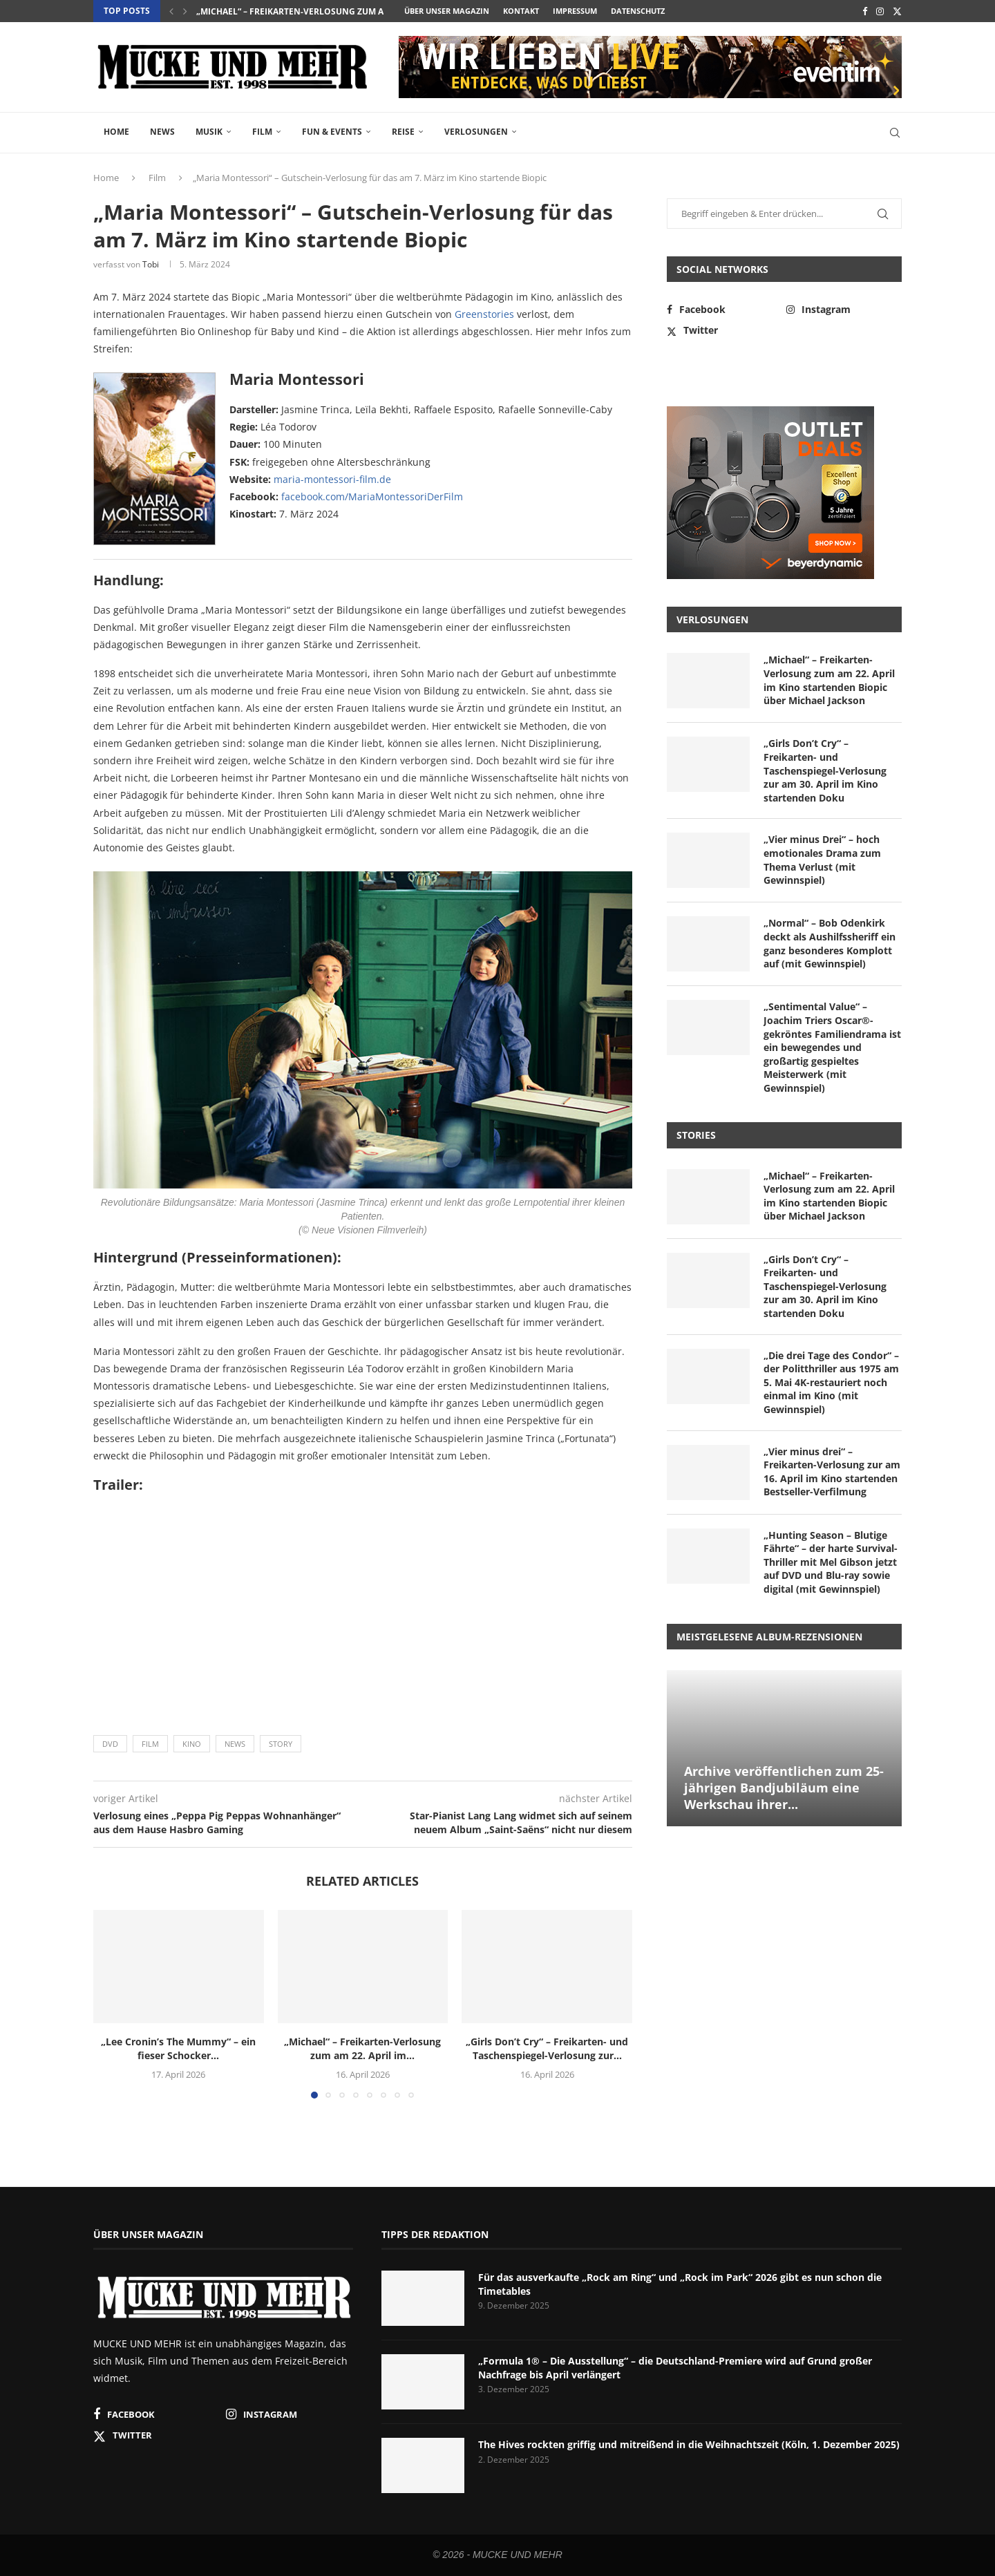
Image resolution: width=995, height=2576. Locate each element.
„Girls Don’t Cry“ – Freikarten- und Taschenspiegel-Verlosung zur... (547, 2048)
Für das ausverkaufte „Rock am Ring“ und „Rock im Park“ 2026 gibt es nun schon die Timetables (680, 2284)
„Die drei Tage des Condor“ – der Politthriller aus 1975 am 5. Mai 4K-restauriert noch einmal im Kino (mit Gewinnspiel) (831, 1382)
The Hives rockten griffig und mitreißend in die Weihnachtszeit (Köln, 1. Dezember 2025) (689, 2444)
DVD (110, 1744)
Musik (209, 132)
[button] (171, 11)
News (162, 132)
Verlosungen (476, 132)
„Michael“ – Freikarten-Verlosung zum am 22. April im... (323, 11)
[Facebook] (864, 11)
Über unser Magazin (446, 11)
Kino (191, 1744)
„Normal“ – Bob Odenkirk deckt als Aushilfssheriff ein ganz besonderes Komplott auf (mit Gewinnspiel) (830, 943)
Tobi (150, 264)
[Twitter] (897, 11)
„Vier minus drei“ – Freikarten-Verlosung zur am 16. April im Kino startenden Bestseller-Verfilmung (832, 1472)
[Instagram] (880, 11)
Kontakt (521, 11)
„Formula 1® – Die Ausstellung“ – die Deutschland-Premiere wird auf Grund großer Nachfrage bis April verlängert (675, 2367)
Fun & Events (332, 132)
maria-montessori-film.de (332, 479)
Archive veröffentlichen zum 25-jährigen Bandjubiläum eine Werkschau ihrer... (784, 1788)
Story (280, 1744)
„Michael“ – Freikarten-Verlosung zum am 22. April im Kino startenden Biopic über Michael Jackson (829, 680)
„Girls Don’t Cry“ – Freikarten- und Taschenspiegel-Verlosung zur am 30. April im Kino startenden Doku (825, 770)
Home (116, 132)
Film (262, 132)
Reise (403, 132)
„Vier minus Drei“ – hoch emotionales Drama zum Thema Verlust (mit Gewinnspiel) (822, 860)
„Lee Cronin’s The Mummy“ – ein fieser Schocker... (178, 2048)
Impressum (575, 11)
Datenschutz (638, 11)
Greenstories (484, 314)
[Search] (895, 133)
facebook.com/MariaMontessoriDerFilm (372, 496)
